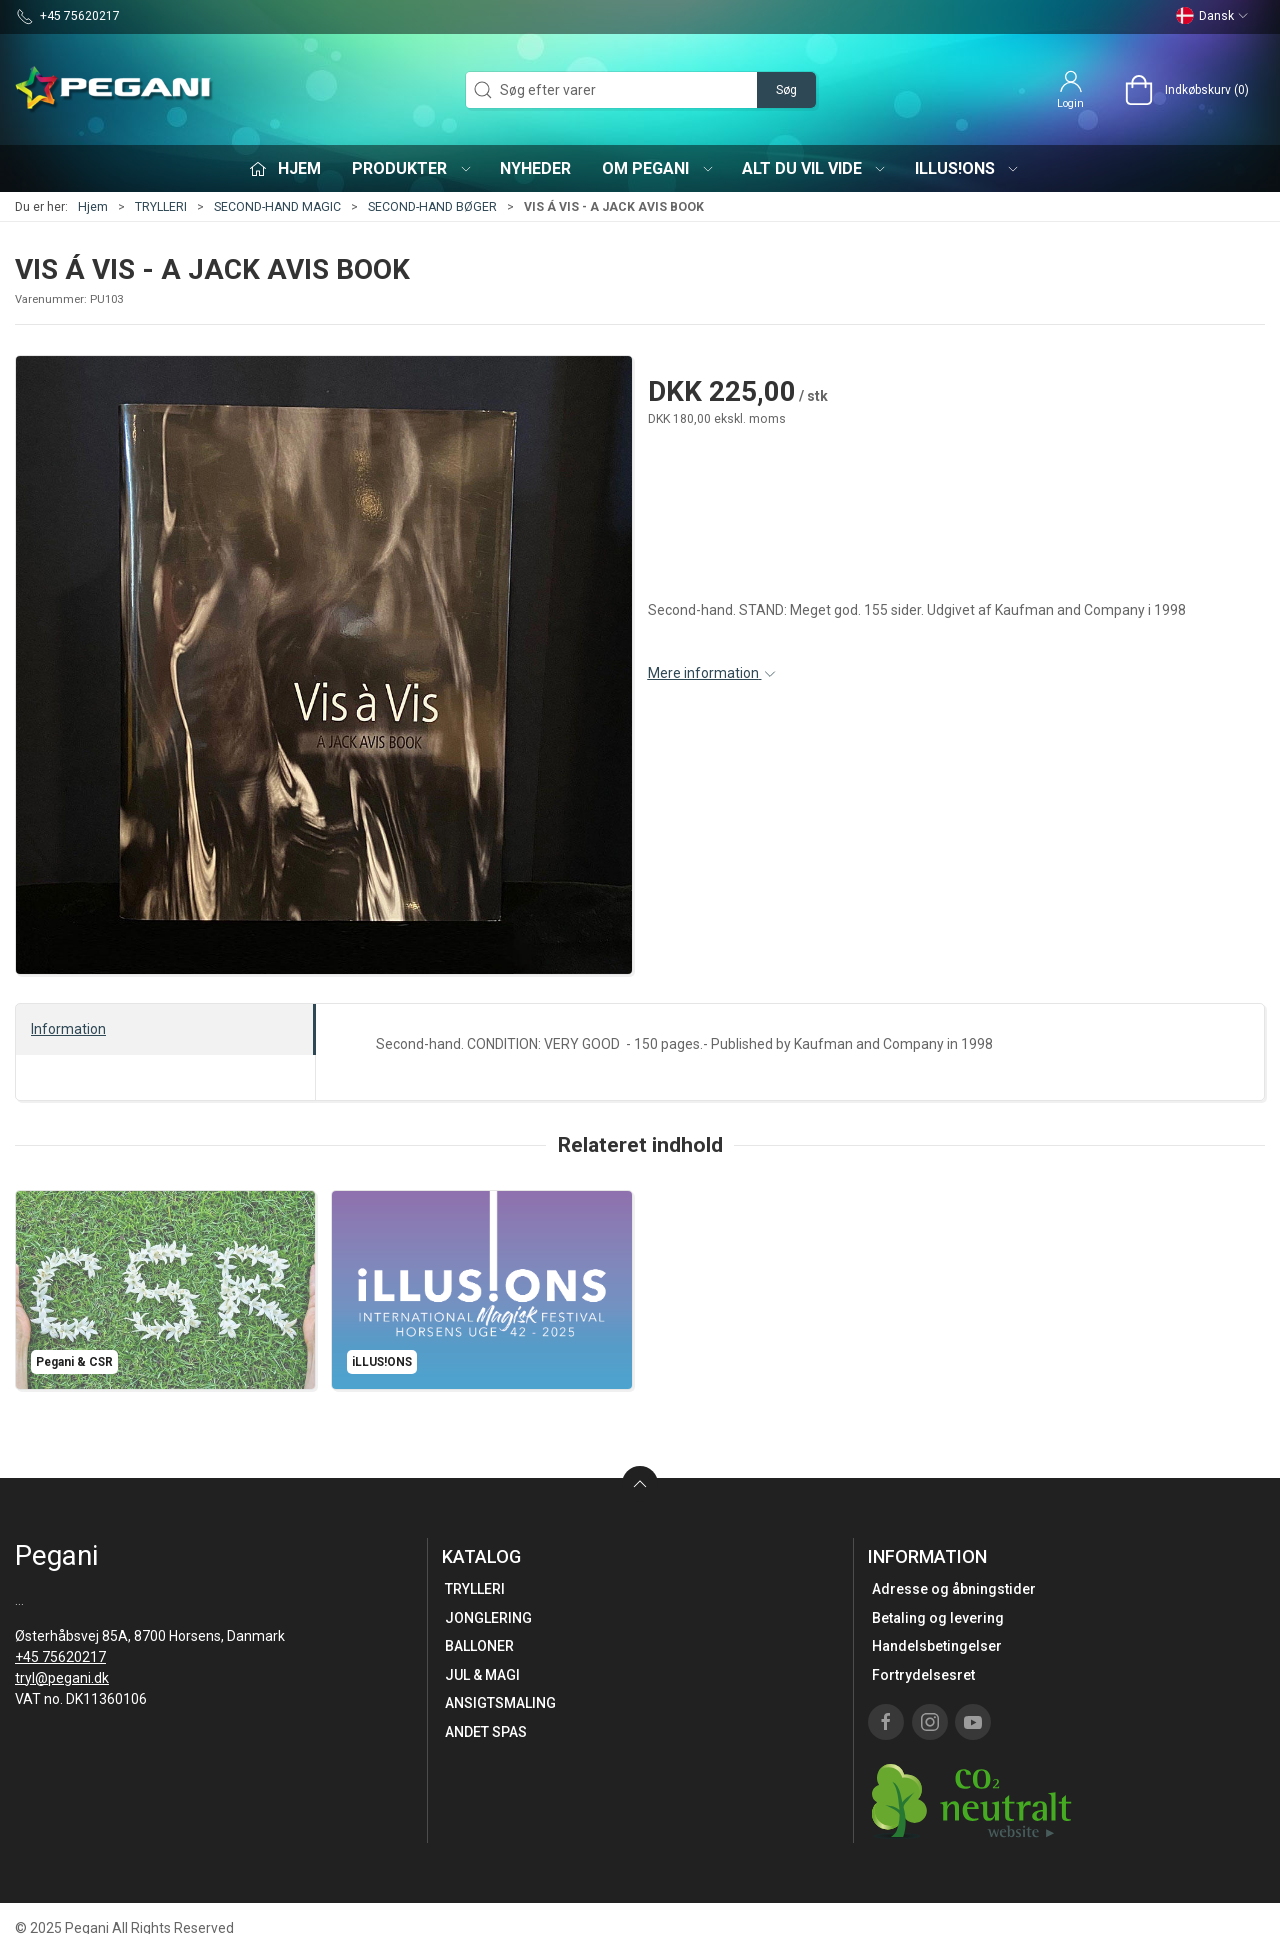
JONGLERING (488, 1618)
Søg (786, 90)
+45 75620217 (60, 1657)
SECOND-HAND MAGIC (277, 207)
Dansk (1212, 16)
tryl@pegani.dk (62, 1678)
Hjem (93, 207)
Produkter (412, 168)
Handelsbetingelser (937, 1646)
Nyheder (535, 168)
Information (68, 1029)
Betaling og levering (938, 1618)
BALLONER (479, 1646)
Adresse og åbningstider (954, 1589)
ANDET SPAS (486, 1732)
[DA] (115, 90)
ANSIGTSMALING (500, 1703)
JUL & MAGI (482, 1675)
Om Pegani (658, 168)
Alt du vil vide (815, 168)
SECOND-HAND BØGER (432, 207)
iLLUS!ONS (968, 168)
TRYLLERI (161, 207)
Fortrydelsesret (923, 1675)
